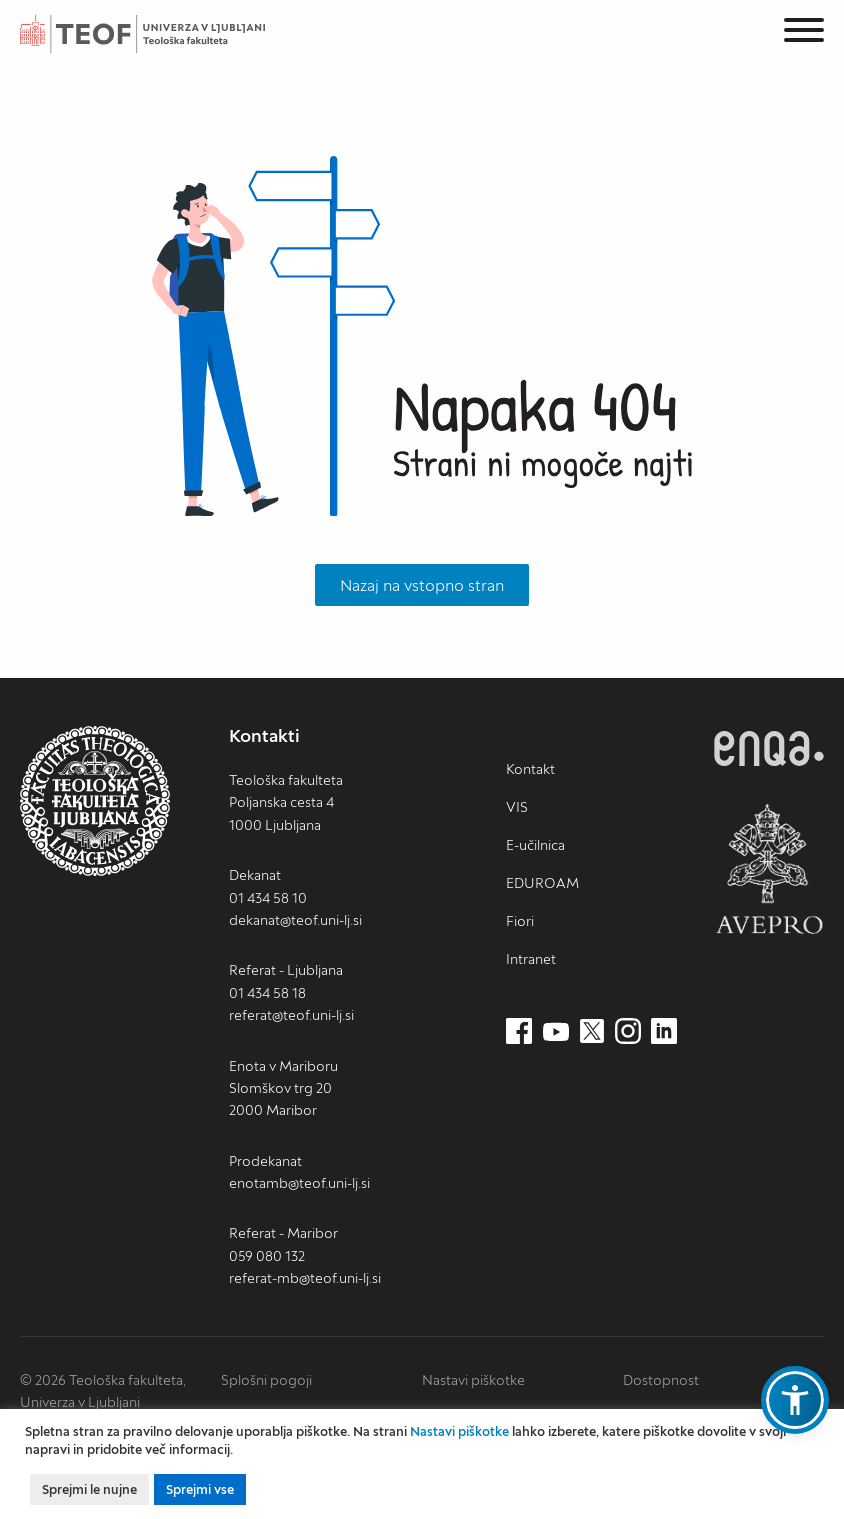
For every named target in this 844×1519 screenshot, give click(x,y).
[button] (795, 1400)
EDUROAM (542, 883)
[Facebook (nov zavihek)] (519, 1032)
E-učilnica (535, 845)
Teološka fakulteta (165, 34)
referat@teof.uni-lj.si (291, 1015)
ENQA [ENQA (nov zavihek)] (769, 748)
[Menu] (804, 33)
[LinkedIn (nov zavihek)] (664, 1032)
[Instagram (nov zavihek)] (628, 1032)
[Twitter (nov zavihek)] (592, 1032)
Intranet (531, 959)
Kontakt (530, 769)
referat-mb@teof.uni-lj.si (305, 1278)
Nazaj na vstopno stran (422, 585)
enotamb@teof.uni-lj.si (299, 1183)
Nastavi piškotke (473, 1380)
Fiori (520, 921)
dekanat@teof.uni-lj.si (295, 920)
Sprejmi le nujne (89, 1489)
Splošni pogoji (266, 1380)
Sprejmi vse (200, 1489)
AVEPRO (769, 868)
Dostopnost (661, 1380)
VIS (517, 807)
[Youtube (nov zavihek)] (556, 1032)
